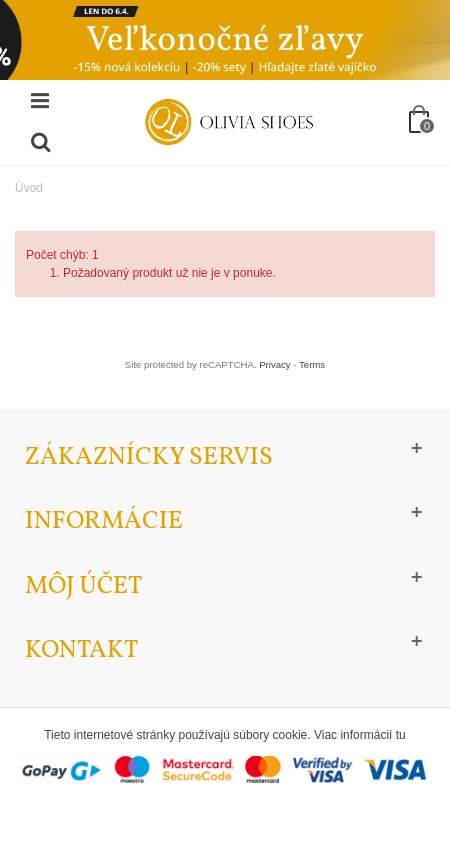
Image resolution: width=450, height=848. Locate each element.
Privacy (274, 364)
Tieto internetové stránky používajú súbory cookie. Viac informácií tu (225, 735)
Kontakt (81, 650)
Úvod (29, 188)
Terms (312, 364)
